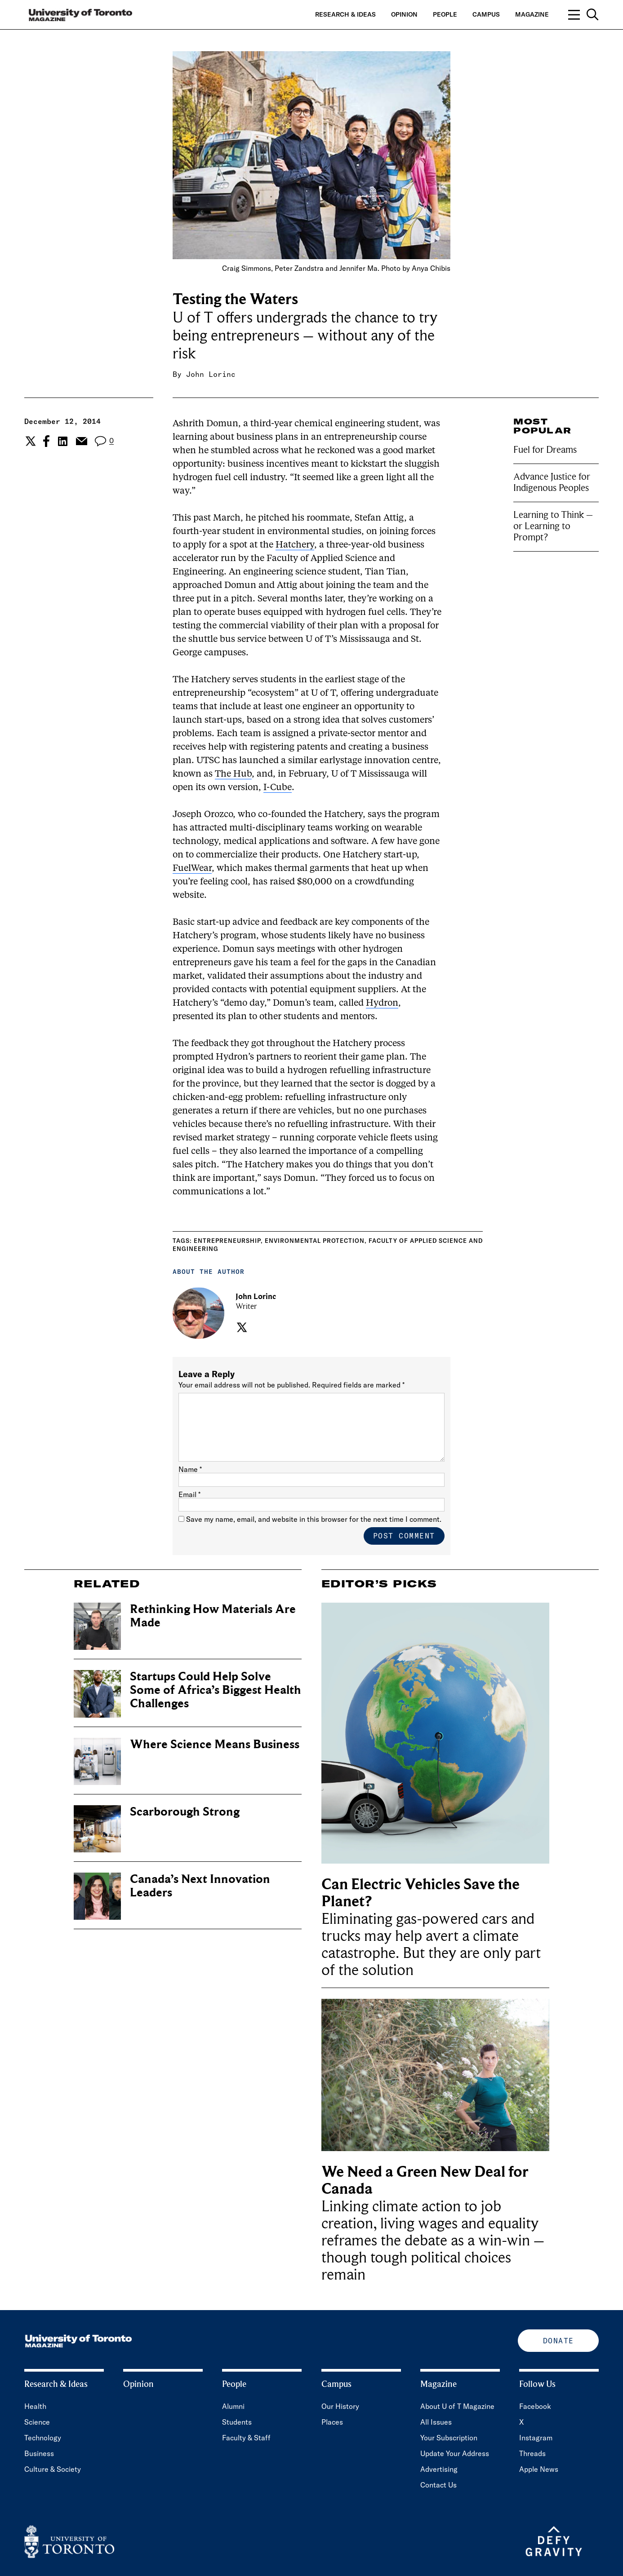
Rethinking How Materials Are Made (213, 1616)
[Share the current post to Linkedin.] (62, 441)
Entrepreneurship (227, 1240)
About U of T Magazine (457, 2406)
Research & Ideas (345, 14)
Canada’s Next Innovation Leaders (200, 1886)
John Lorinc (211, 374)
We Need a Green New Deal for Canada (425, 2180)
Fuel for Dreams (545, 449)
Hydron (382, 1003)
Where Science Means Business (214, 1744)
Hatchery (295, 545)
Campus (486, 14)
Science (37, 2421)
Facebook (535, 2406)
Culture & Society (52, 2469)
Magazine (532, 14)
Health (35, 2406)
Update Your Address (454, 2453)
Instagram (535, 2437)
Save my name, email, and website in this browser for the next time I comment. (313, 1519)
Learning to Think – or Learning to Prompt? (553, 526)
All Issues (436, 2421)
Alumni (233, 2406)
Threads (532, 2453)
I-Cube (277, 787)
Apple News (538, 2469)
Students (237, 2421)
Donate (558, 2340)
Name (190, 1469)
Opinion (404, 14)
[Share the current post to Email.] (81, 441)
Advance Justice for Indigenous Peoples (551, 482)
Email (189, 1494)
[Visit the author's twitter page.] (241, 1327)
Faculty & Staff (246, 2437)
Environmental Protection (315, 1240)
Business (39, 2453)
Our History (340, 2406)
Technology (42, 2437)
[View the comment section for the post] (104, 441)
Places (332, 2421)
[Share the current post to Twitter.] (29, 441)
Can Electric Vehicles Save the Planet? (420, 1893)
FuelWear (192, 868)
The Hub (233, 774)
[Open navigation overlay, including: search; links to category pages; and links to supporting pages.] (583, 15)
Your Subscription (448, 2437)
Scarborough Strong (185, 1811)
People (445, 14)
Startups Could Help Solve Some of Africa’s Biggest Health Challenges (215, 1690)
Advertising (439, 2469)
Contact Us (438, 2484)
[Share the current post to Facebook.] (46, 441)
